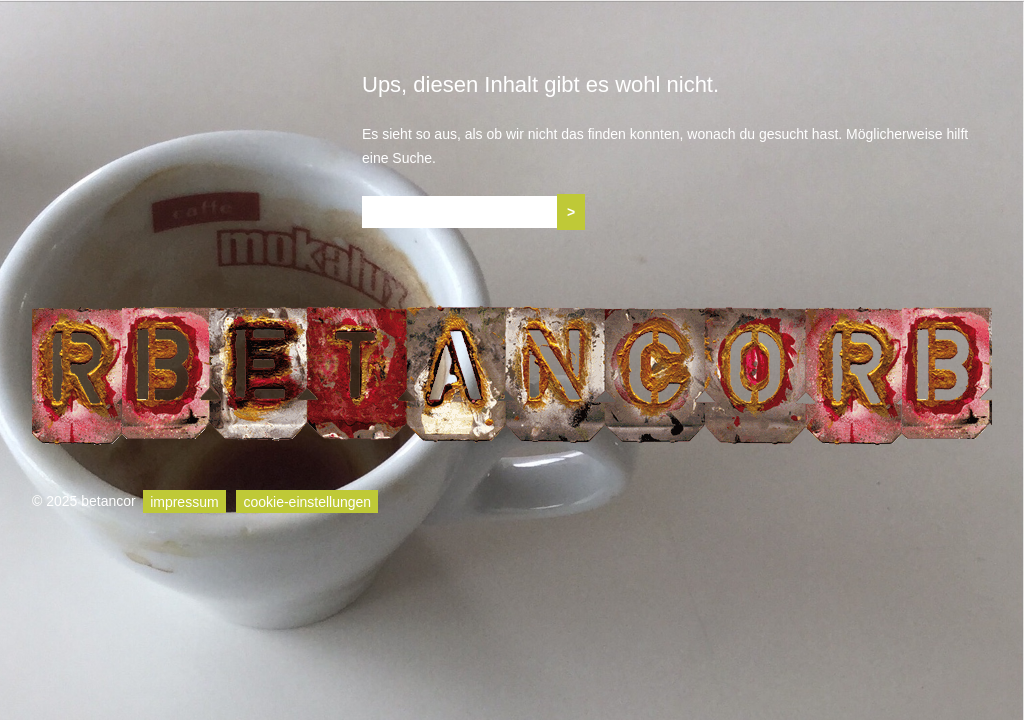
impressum (184, 501)
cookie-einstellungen (307, 501)
